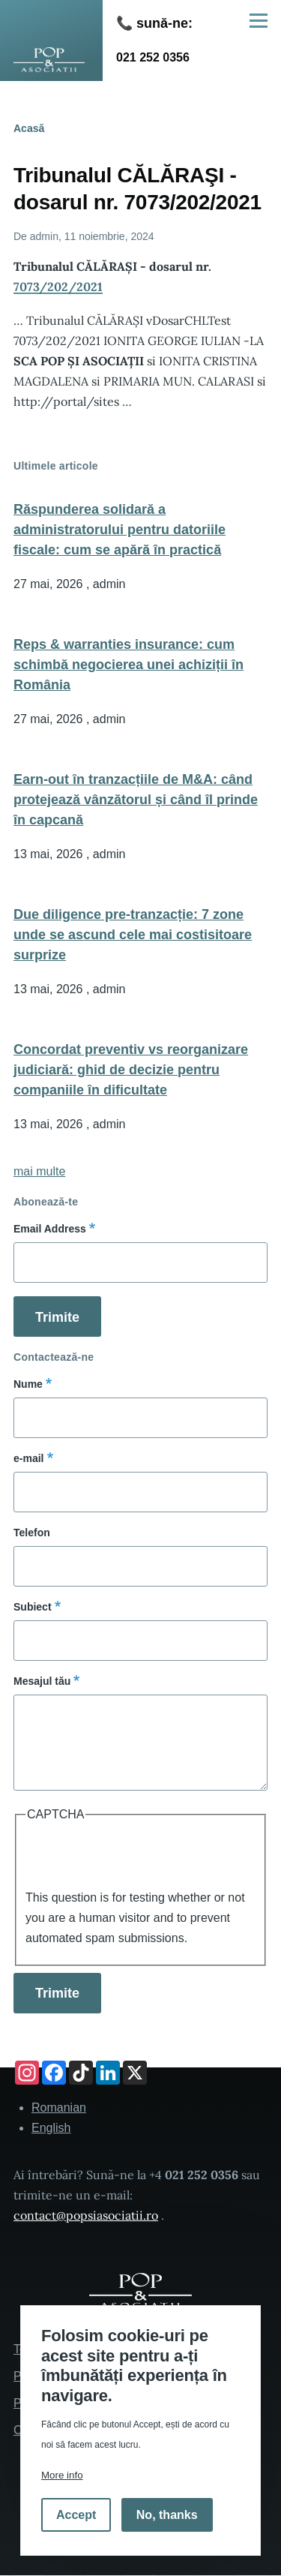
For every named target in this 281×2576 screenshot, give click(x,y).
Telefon (31, 1533)
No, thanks (167, 2514)
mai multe (39, 1171)
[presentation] (139, 1858)
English (50, 2127)
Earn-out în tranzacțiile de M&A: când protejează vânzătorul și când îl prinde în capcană (135, 799)
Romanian (58, 2107)
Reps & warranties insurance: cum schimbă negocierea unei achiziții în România (128, 664)
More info (62, 2475)
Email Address (49, 1229)
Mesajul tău (41, 1681)
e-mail (28, 1458)
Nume (28, 1384)
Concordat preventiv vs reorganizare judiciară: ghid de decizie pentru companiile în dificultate (130, 1069)
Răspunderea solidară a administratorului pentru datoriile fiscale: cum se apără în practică (119, 529)
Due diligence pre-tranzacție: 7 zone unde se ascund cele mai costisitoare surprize (132, 934)
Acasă (28, 128)
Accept (76, 2514)
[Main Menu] (258, 20)
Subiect (32, 1607)
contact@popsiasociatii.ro (85, 2215)
